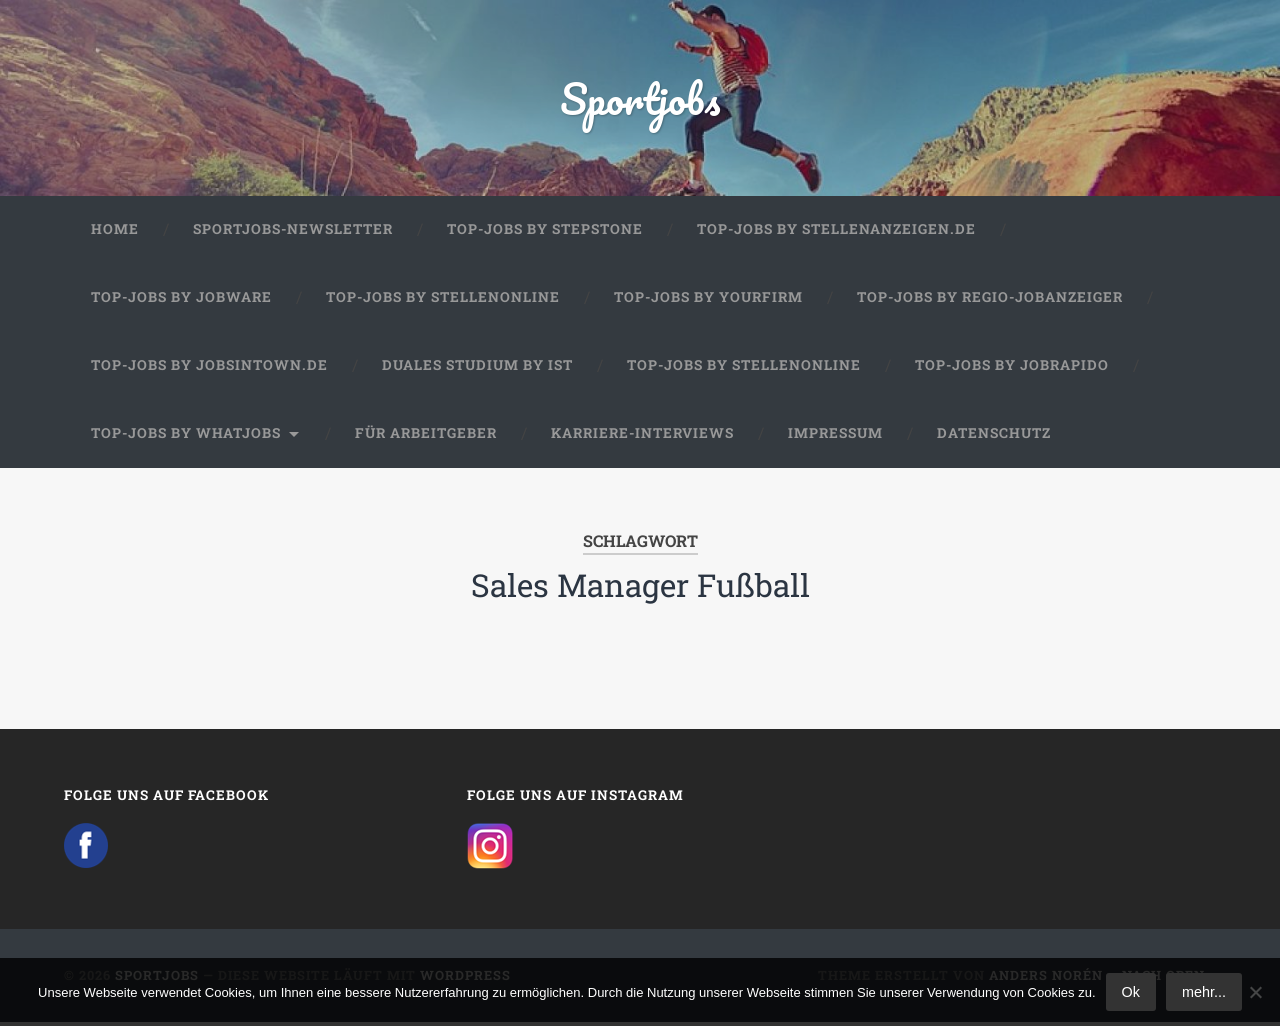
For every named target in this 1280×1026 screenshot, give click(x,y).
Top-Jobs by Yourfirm (708, 302)
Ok (1131, 992)
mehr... (1204, 992)
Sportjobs (640, 99)
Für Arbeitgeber (426, 437)
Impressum (835, 437)
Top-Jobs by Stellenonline (443, 302)
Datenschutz (994, 437)
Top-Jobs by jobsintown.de (209, 369)
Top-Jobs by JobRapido (1012, 369)
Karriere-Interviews (642, 437)
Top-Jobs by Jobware (181, 302)
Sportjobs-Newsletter (293, 234)
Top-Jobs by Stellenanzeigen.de (836, 234)
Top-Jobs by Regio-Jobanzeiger (990, 302)
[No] (1255, 992)
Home (115, 234)
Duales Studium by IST (477, 369)
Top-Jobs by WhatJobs (186, 437)
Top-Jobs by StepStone (545, 234)
